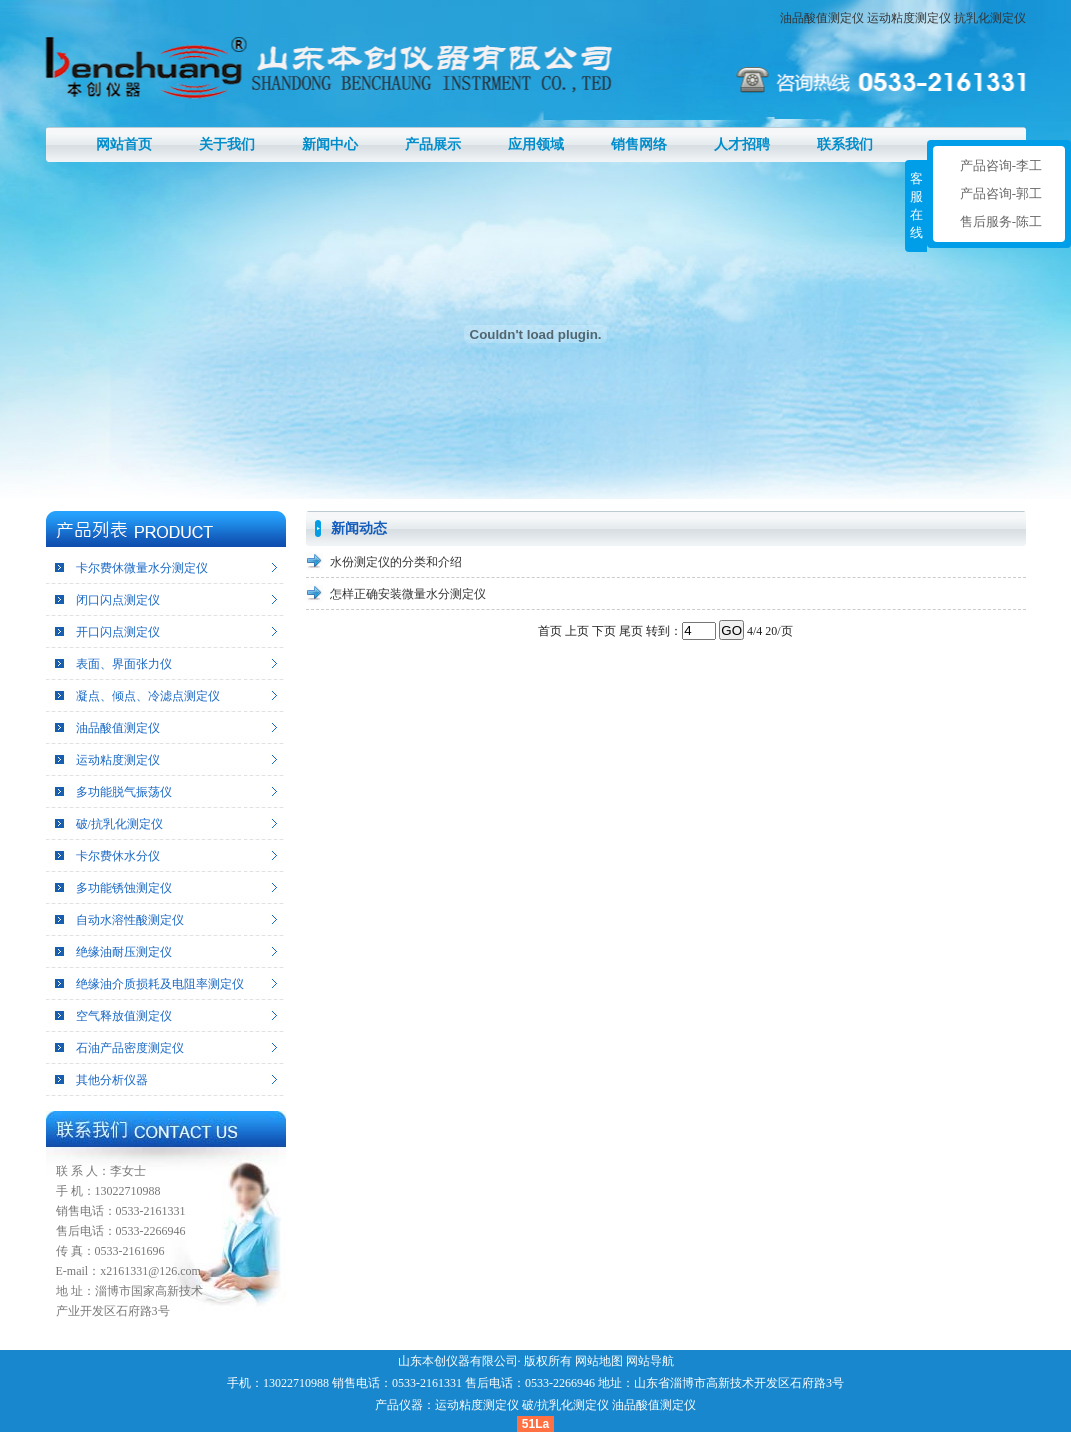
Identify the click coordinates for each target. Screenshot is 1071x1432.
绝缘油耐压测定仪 (124, 952)
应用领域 (536, 144)
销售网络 (639, 144)
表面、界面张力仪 (124, 664)
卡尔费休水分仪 (118, 856)
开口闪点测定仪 (118, 632)
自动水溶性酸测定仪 (130, 920)
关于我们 (227, 144)
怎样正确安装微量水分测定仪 (408, 594)
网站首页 (124, 144)
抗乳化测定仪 (990, 18)
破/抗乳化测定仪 (119, 824)
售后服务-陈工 (1001, 221)
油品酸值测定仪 (822, 18)
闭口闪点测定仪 (118, 600)
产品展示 (433, 144)
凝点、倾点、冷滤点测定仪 (148, 696)
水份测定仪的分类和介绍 (396, 562)
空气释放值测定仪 (124, 1016)
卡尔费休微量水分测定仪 (142, 568)
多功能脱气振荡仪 (124, 792)
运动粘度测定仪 (909, 18)
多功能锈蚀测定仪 (124, 888)
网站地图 (599, 1361)
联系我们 (845, 144)
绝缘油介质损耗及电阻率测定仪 (160, 984)
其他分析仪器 (112, 1080)
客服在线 (916, 205)
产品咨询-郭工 (1001, 193)
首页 (550, 631)
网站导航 (650, 1361)
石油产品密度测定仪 (130, 1048)
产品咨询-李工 (1001, 165)
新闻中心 (330, 144)
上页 (577, 631)
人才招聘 (742, 144)
